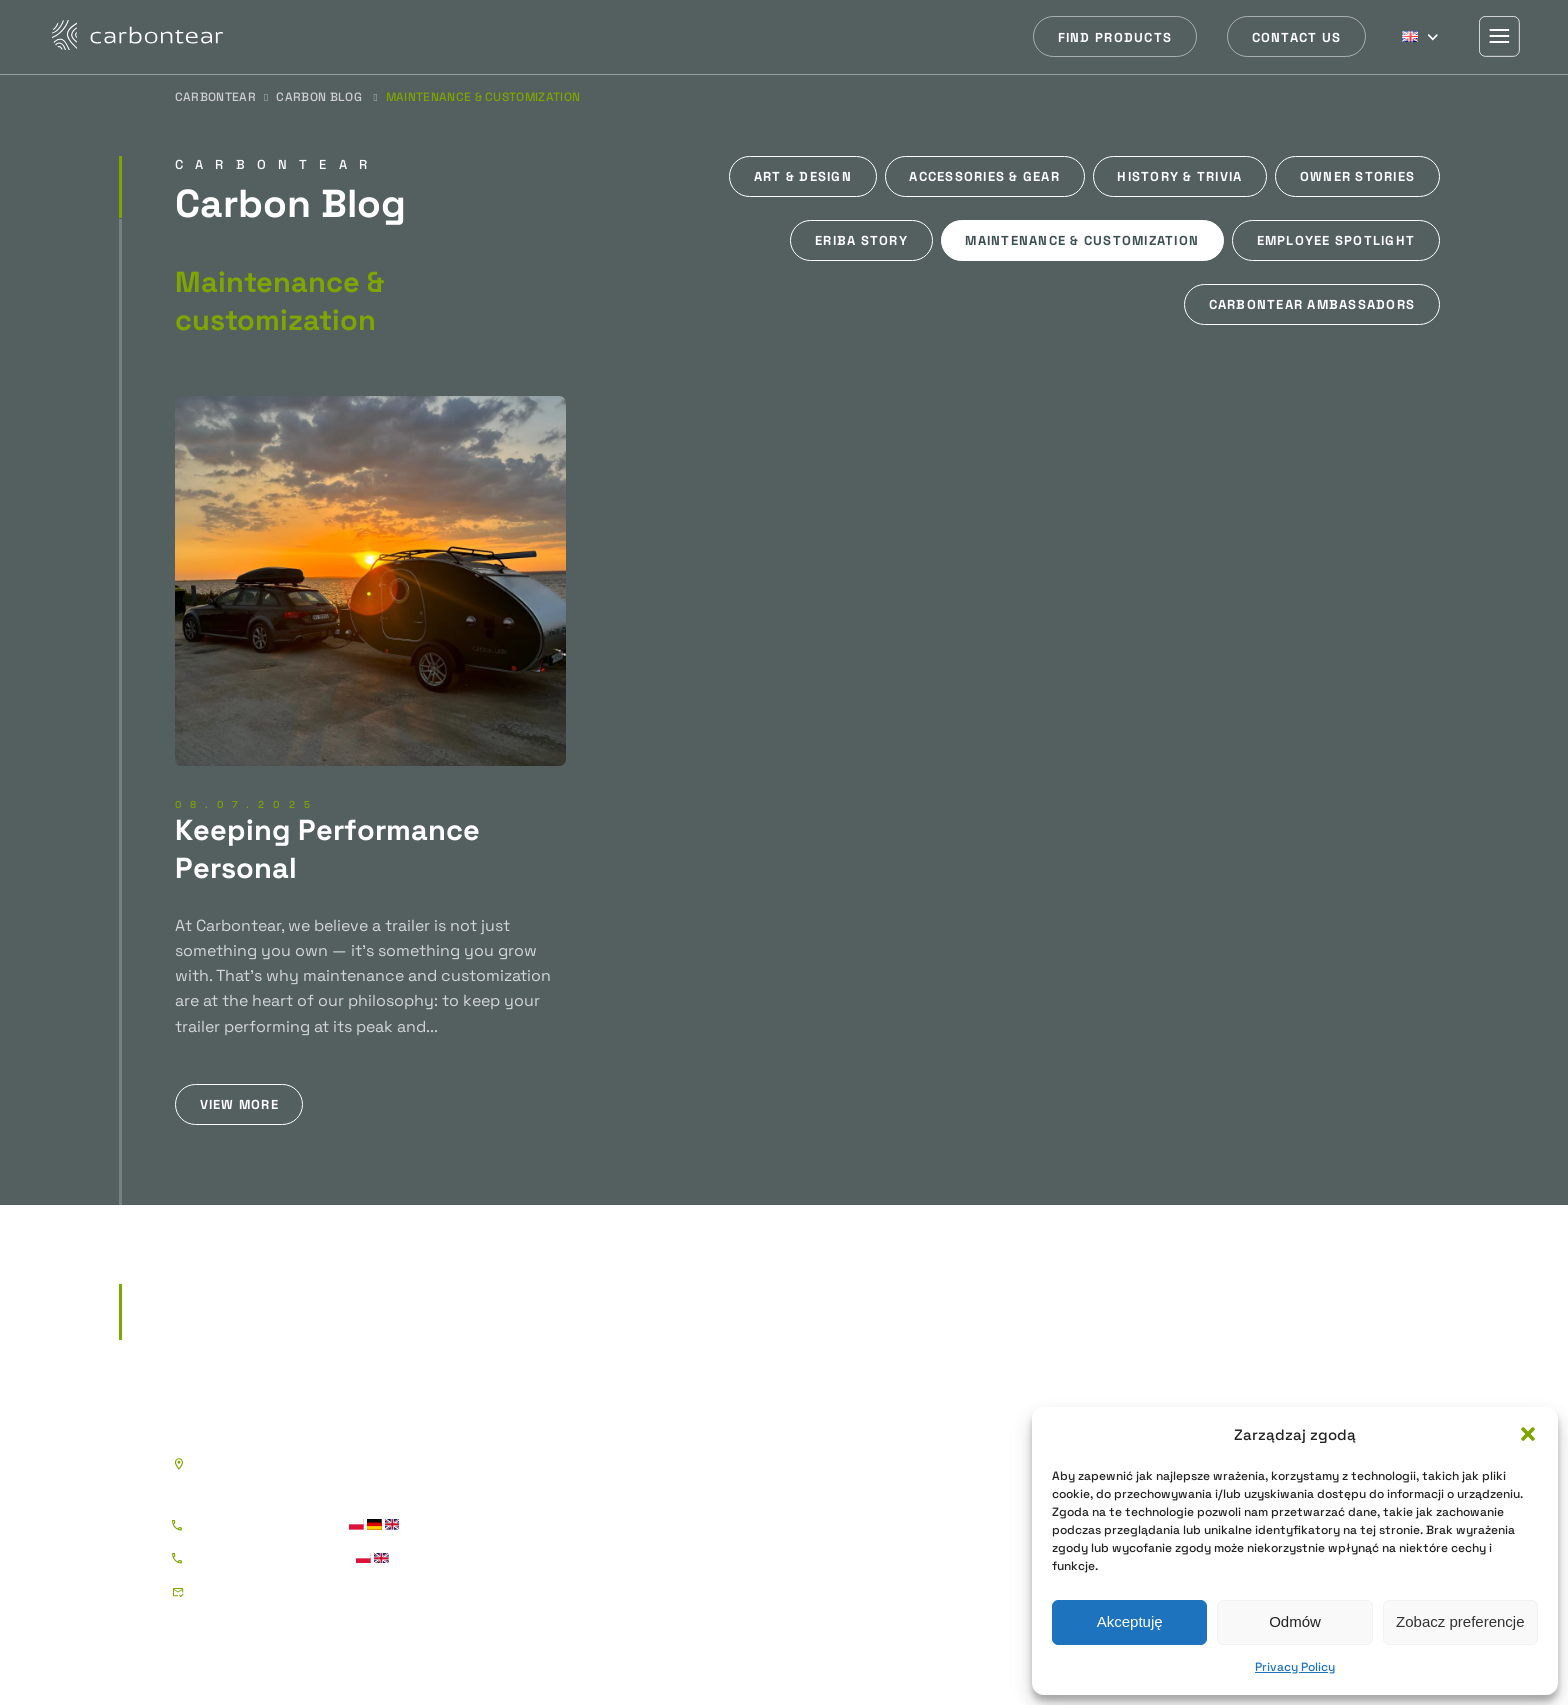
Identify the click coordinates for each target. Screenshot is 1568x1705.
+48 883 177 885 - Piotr (269, 1558)
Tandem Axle (823, 1490)
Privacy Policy (1295, 1667)
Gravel (611, 1522)
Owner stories (1357, 176)
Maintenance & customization (1082, 240)
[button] (1528, 1434)
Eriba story (861, 240)
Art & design (803, 176)
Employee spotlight (1336, 240)
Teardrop (649, 1406)
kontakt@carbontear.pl (274, 1591)
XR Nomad (626, 1553)
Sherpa (1062, 1406)
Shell (605, 1617)
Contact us (1297, 37)
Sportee (617, 1458)
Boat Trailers (862, 1406)
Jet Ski (801, 1553)
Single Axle (816, 1458)
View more (239, 1104)
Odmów (1295, 1621)
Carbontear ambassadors (1312, 304)
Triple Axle (813, 1522)
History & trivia (1179, 176)
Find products (1115, 37)
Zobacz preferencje (1460, 1621)
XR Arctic (621, 1585)
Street (611, 1490)
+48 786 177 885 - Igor (266, 1525)
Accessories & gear (984, 176)
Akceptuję (1130, 1621)
